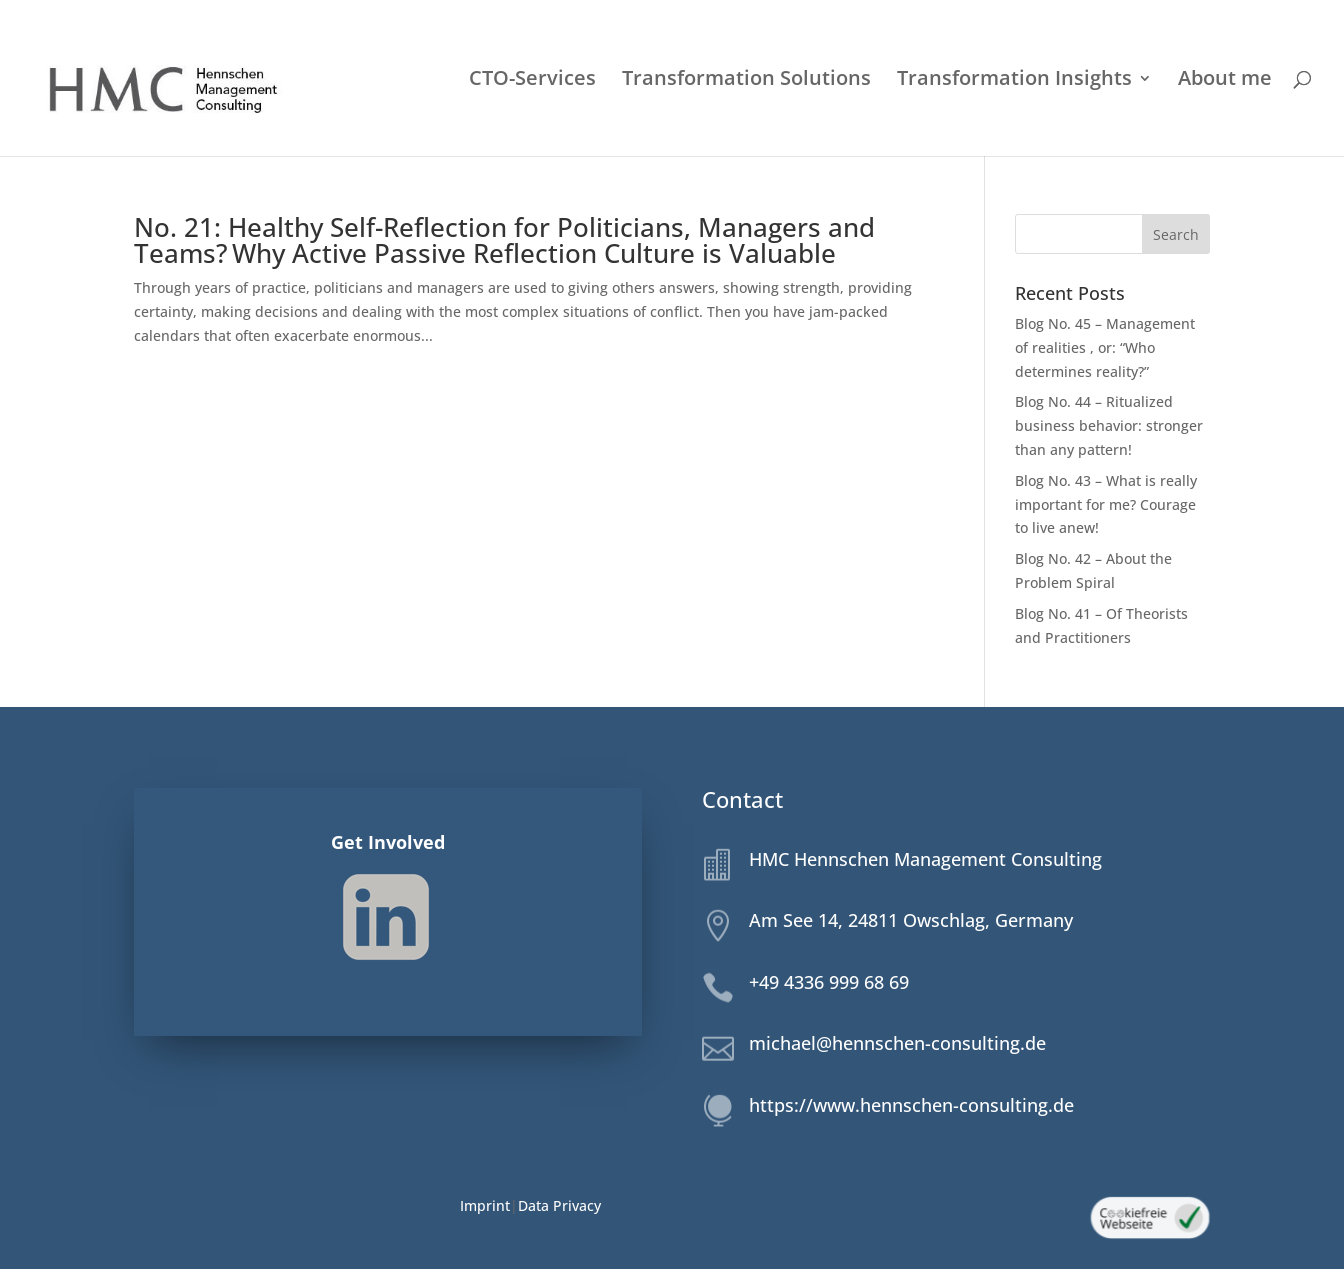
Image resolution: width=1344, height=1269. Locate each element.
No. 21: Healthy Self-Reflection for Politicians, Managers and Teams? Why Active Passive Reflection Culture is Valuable (504, 240)
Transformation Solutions (746, 81)
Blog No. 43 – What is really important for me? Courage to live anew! (1106, 504)
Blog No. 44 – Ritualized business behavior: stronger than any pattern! (1109, 425)
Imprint (485, 1205)
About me (1225, 81)
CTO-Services (532, 81)
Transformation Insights (1014, 81)
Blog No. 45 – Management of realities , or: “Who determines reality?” (1105, 347)
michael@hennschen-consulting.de (897, 1043)
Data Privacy (559, 1205)
